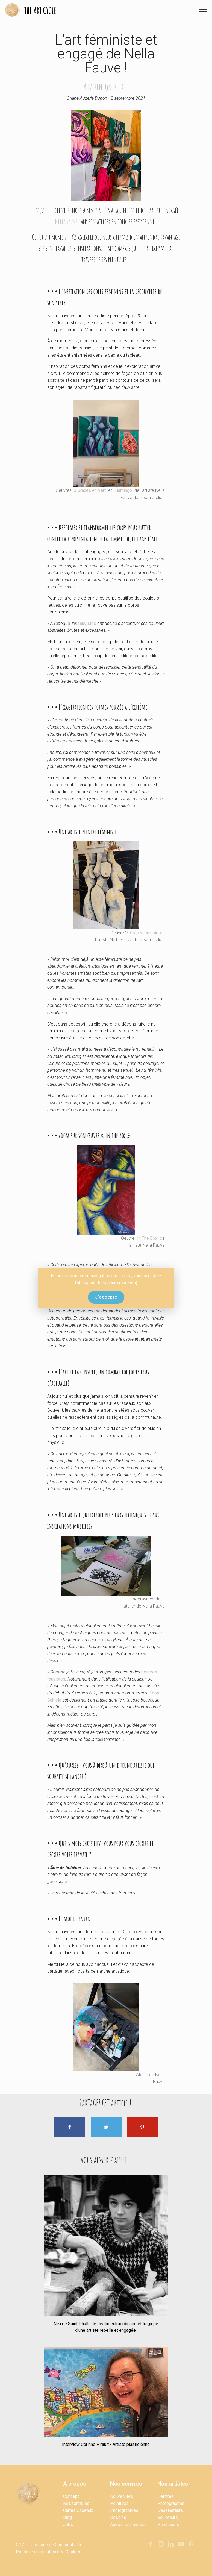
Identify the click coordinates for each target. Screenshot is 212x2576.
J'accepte (106, 1297)
